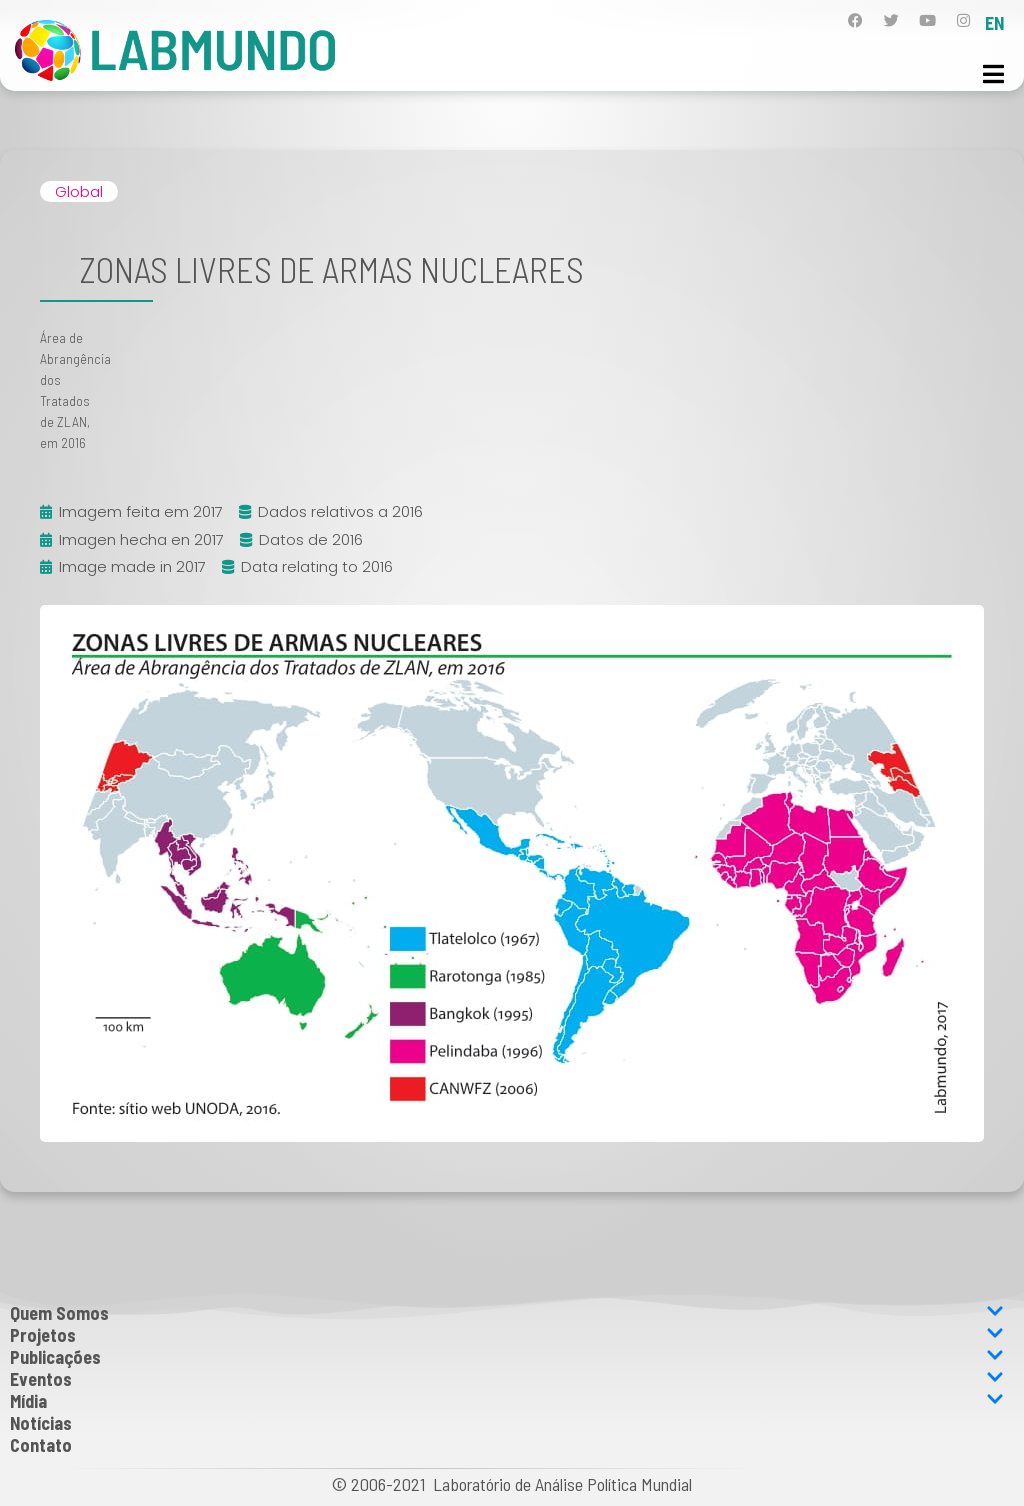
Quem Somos (507, 1313)
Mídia (507, 1401)
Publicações (507, 1357)
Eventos (507, 1379)
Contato (41, 1445)
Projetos (507, 1335)
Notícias (41, 1423)
